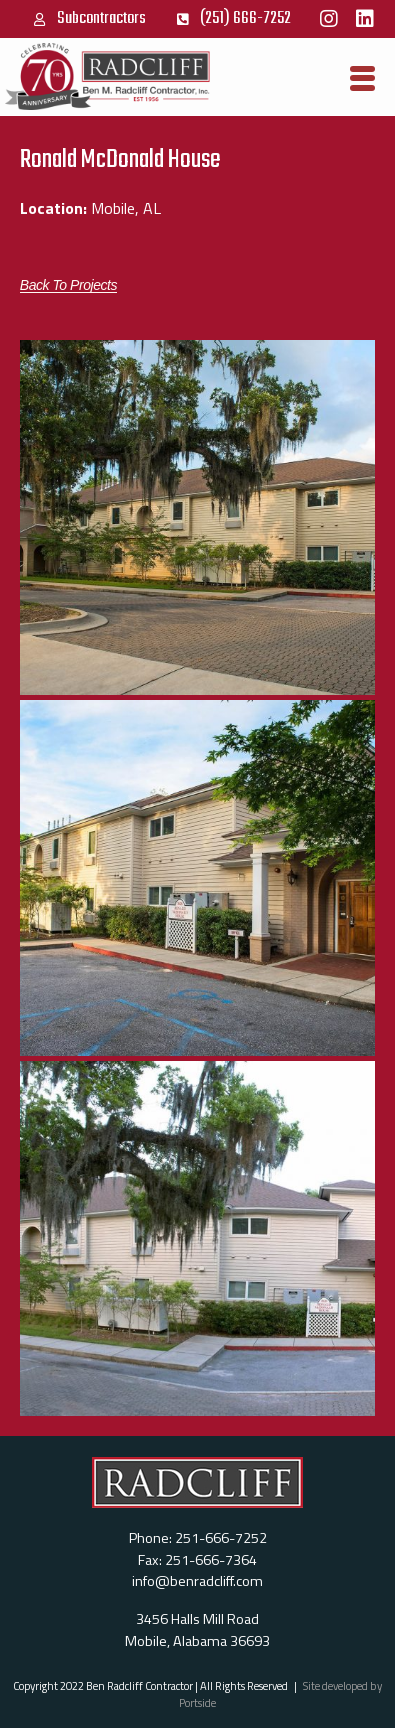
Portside (197, 1702)
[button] (68, 285)
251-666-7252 (221, 1538)
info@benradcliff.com (197, 1581)
